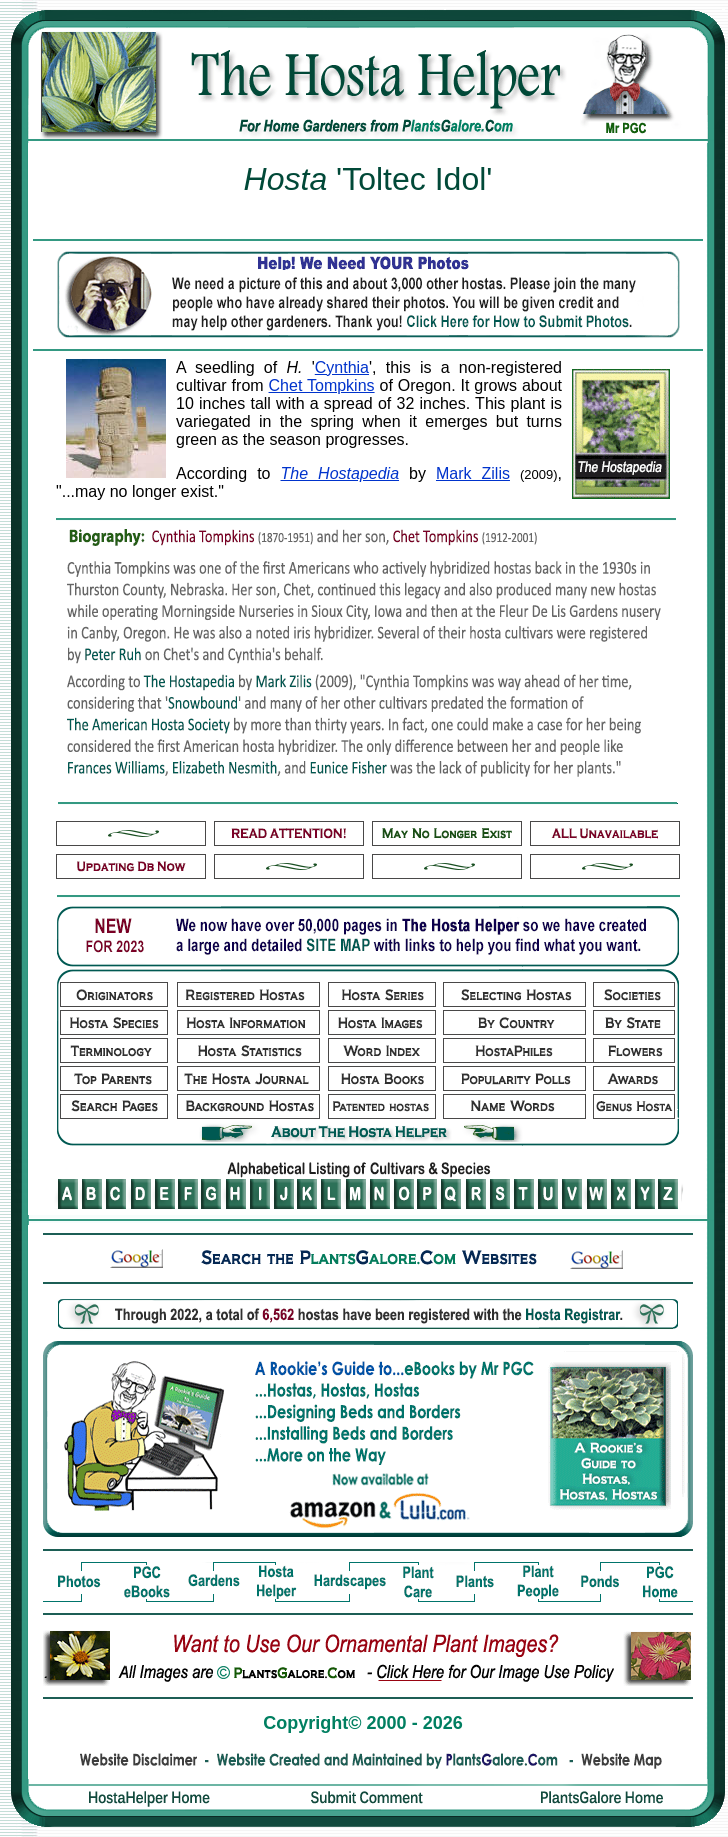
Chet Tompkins (322, 385)
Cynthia (342, 367)
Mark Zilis (473, 473)
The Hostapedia (340, 473)
